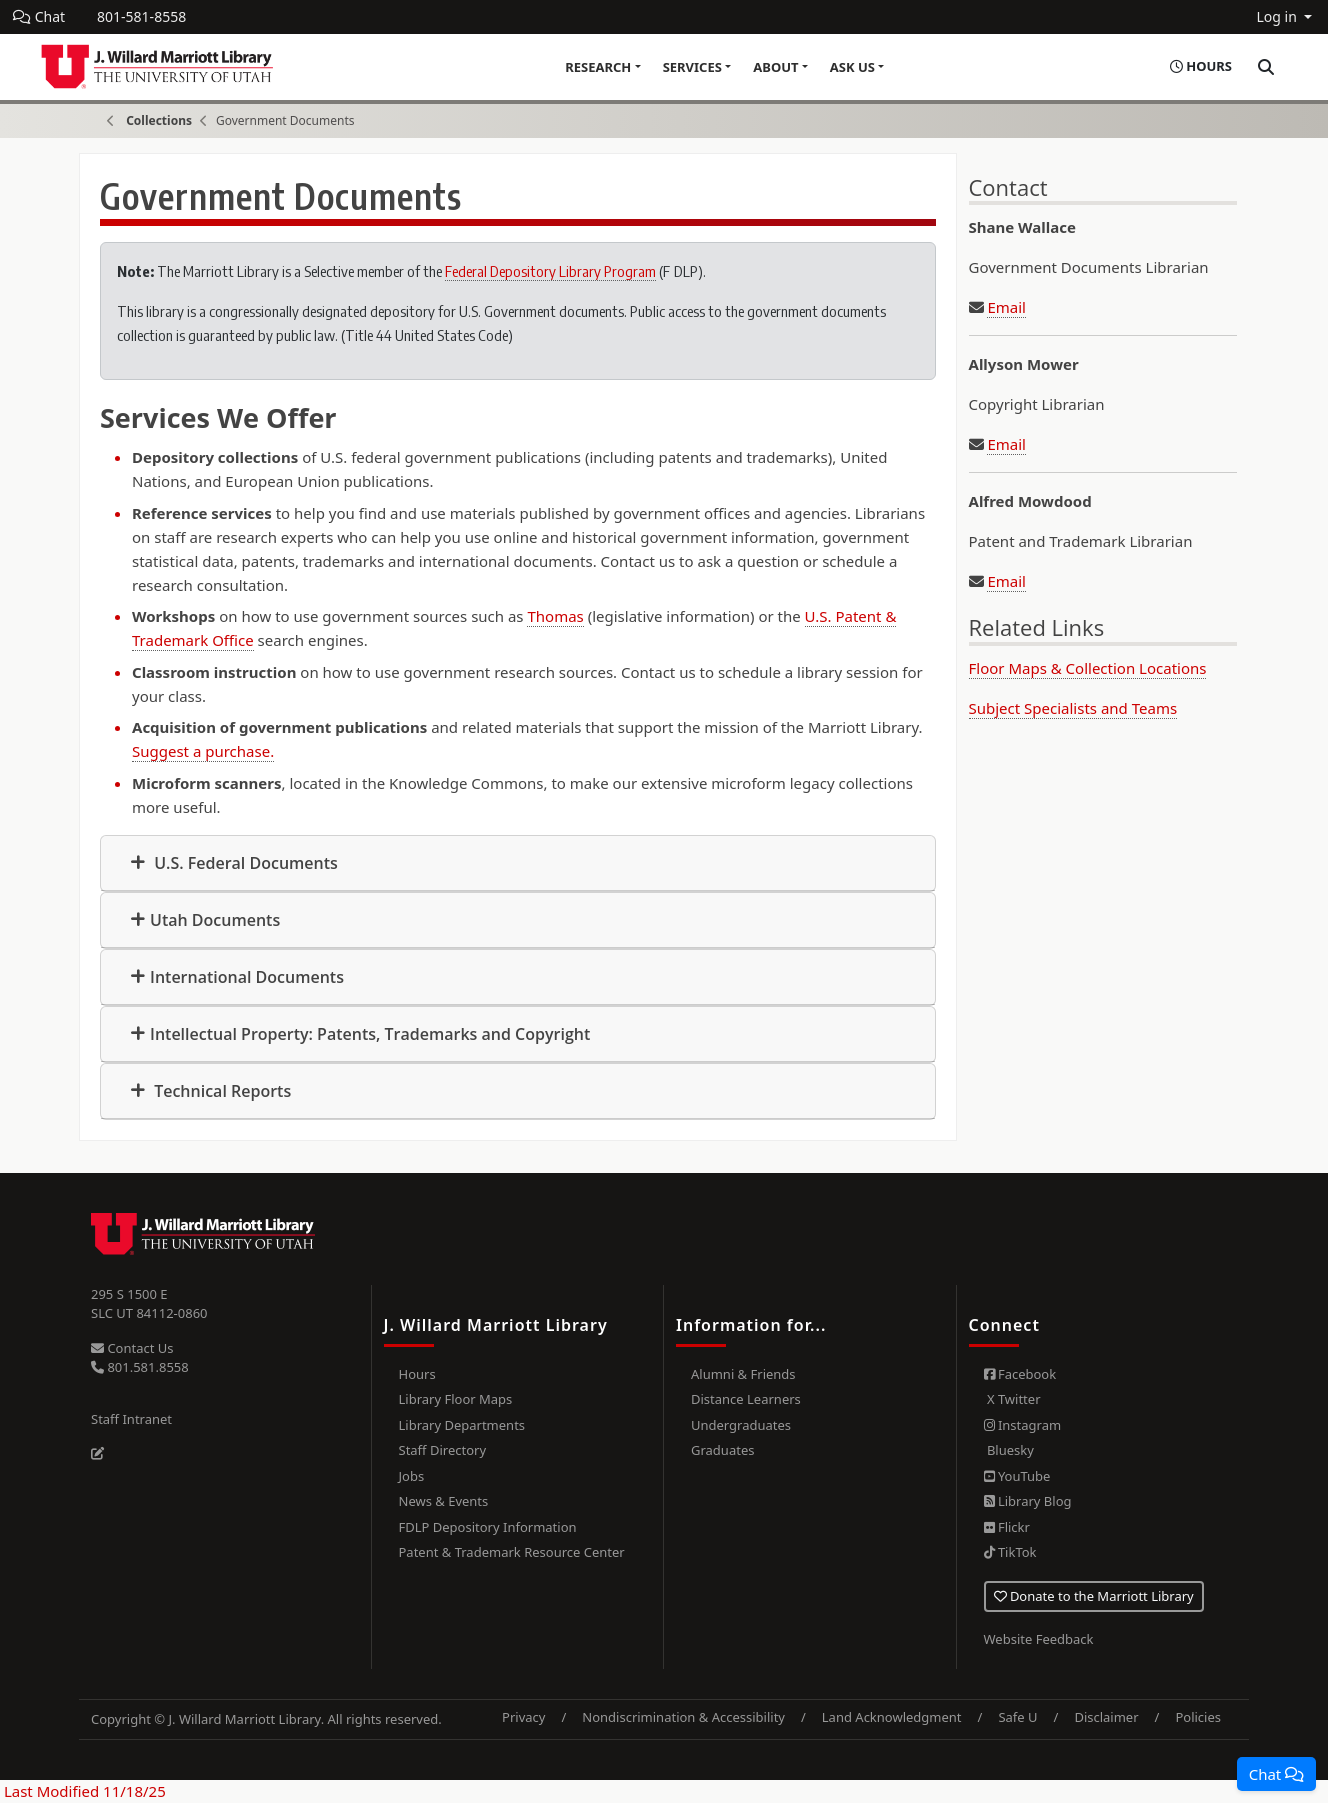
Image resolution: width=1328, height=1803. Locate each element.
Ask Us (852, 67)
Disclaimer (1106, 1717)
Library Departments (462, 1425)
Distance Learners (746, 1399)
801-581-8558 (141, 16)
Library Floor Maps (456, 1399)
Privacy (523, 1717)
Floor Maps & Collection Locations (1088, 668)
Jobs (412, 1476)
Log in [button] (1278, 16)
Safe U (1017, 1717)
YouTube (1017, 1476)
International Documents (247, 977)
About (775, 67)
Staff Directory (443, 1450)
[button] (1276, 1774)
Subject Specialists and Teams (1073, 708)
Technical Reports (220, 1091)
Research (598, 67)
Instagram (1023, 1425)
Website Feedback (1039, 1639)
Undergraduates (741, 1425)
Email (1006, 307)
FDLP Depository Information (488, 1527)
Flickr (1007, 1527)
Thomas (555, 616)
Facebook (1020, 1374)
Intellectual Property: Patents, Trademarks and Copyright (370, 1034)
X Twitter (1012, 1399)
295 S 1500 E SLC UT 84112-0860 (149, 1304)
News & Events (444, 1501)
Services (692, 67)
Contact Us (132, 1348)
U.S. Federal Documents (244, 863)
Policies (1198, 1717)
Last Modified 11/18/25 (83, 1791)
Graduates (722, 1450)
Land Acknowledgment (892, 1717)
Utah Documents (215, 920)
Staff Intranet (131, 1419)
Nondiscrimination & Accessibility (683, 1717)
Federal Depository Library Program (550, 271)
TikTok (1010, 1552)
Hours (417, 1374)
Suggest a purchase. (203, 751)
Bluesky (1009, 1450)
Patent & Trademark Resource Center (512, 1552)
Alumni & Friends (743, 1374)
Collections (159, 120)
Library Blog (1028, 1501)
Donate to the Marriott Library (1094, 1596)
